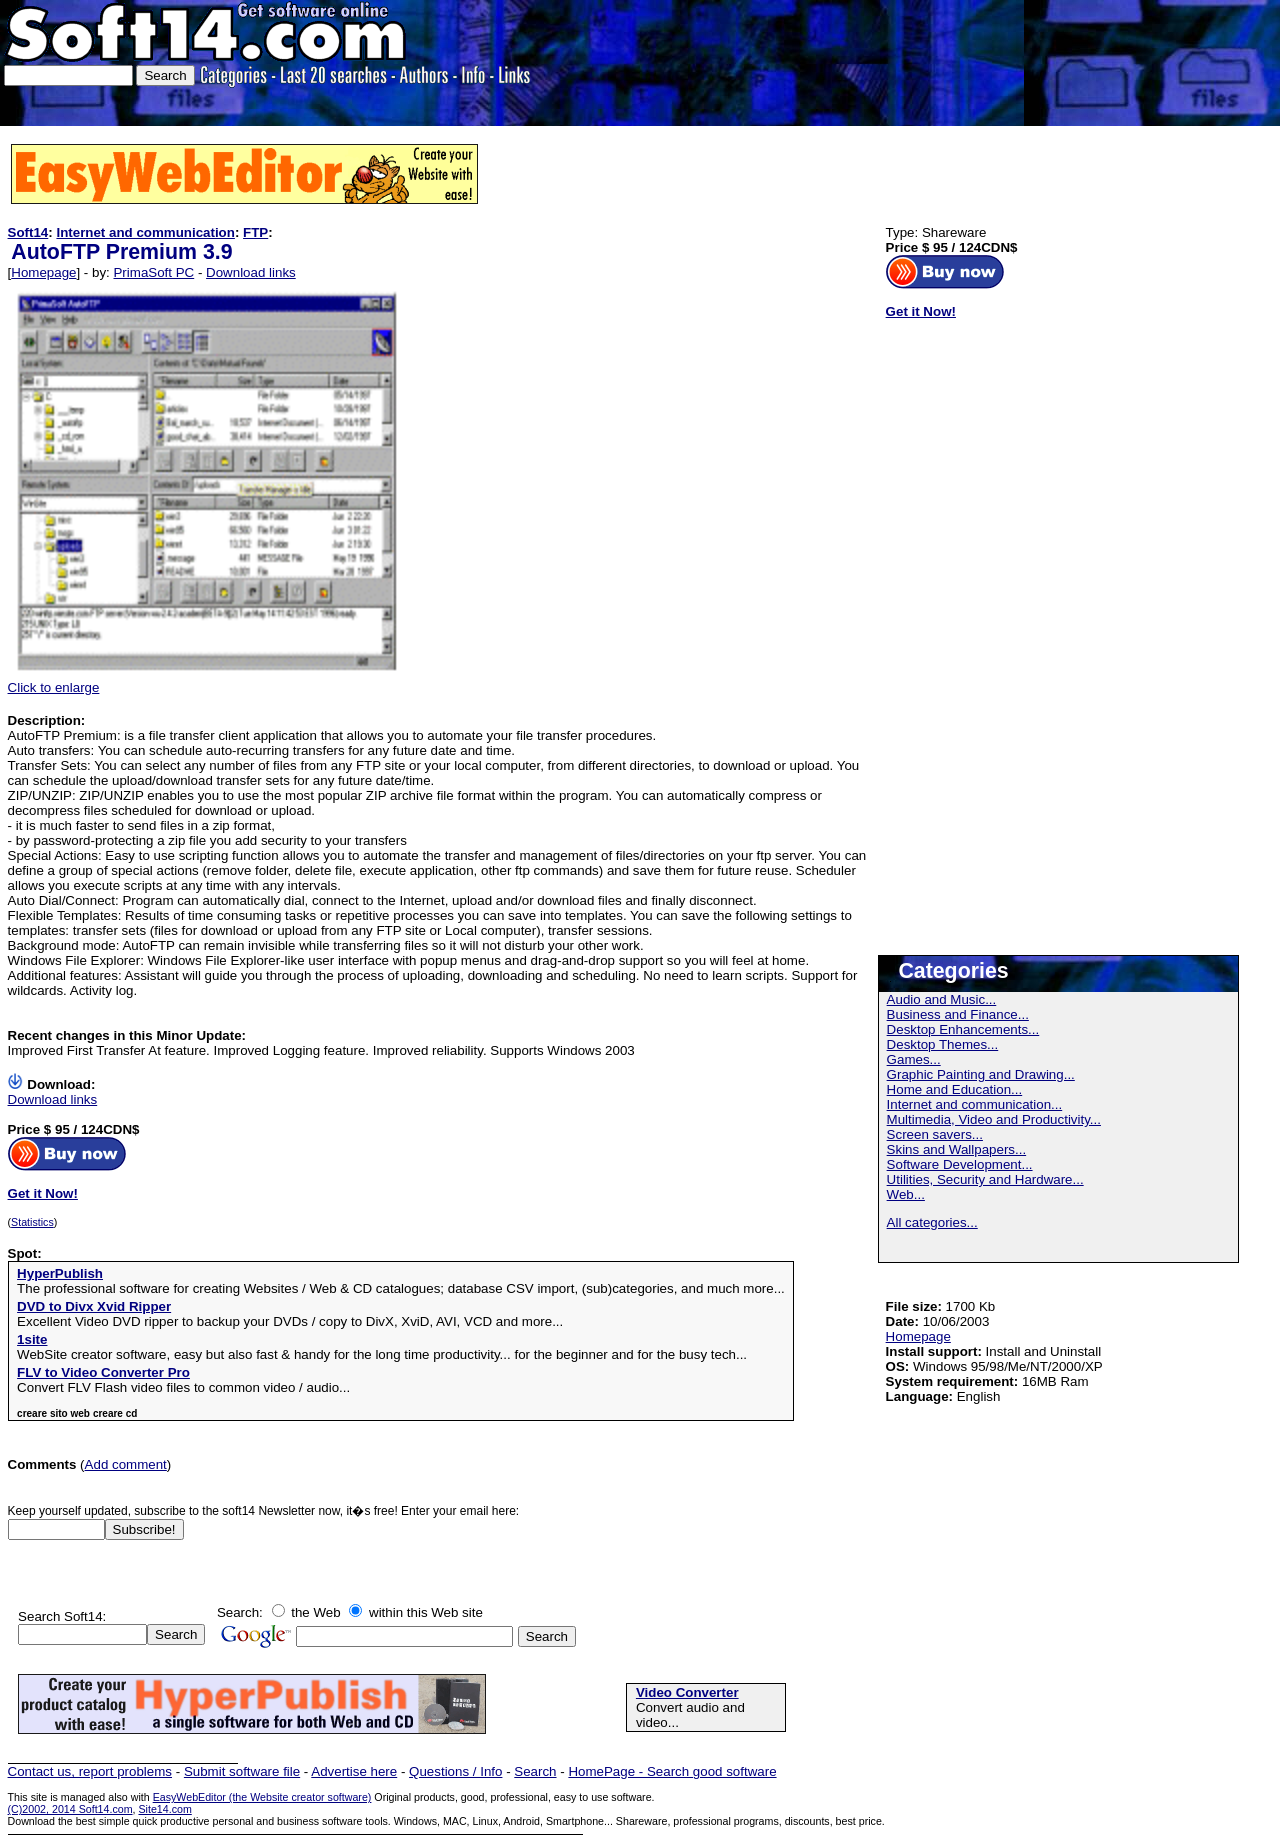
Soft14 (28, 232)
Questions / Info (455, 1771)
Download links (251, 272)
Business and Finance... (958, 1014)
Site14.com (164, 1809)
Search (535, 1771)
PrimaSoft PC (153, 272)
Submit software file (242, 1771)
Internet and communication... (975, 1104)
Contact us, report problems (90, 1771)
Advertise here (354, 1771)
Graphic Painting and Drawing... (981, 1074)
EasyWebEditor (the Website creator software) (262, 1797)
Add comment (126, 1464)
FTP (255, 232)
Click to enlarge (208, 681)
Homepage (43, 272)
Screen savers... (935, 1134)
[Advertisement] (1214, 63)
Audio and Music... (942, 999)
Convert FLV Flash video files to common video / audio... (183, 1387)
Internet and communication (145, 232)
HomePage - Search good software (672, 1771)
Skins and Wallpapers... (957, 1149)
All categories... (932, 1222)
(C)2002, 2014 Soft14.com (70, 1809)
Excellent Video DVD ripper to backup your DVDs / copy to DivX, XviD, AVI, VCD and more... (290, 1321)
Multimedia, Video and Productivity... (994, 1119)
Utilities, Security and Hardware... (985, 1179)
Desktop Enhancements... (963, 1029)
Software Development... (960, 1164)
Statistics (32, 1222)
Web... (906, 1194)
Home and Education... (955, 1089)
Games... (914, 1059)
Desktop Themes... (943, 1044)
